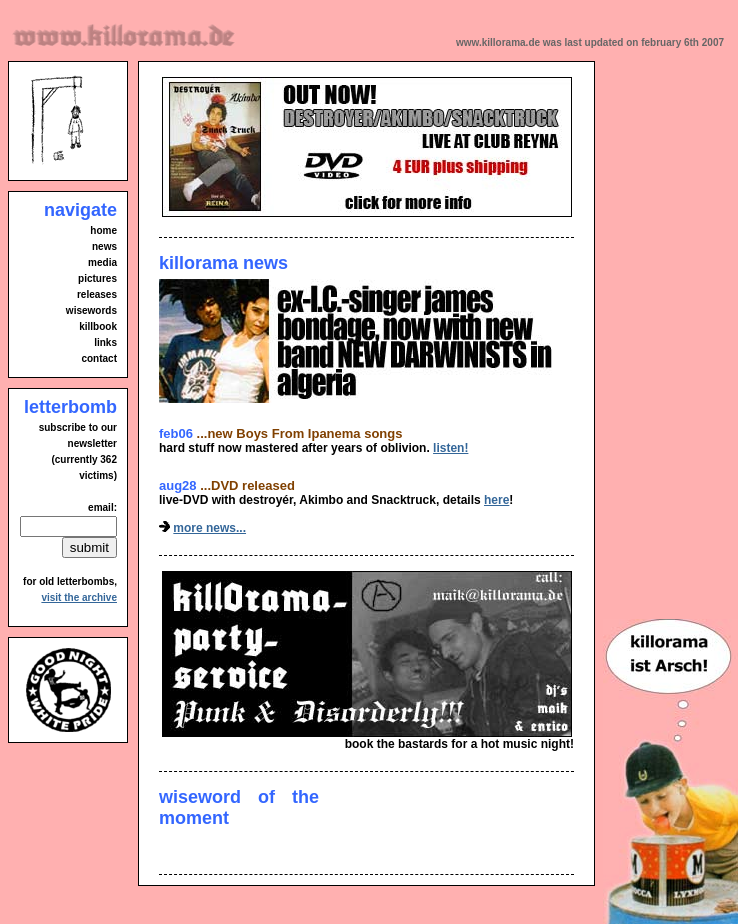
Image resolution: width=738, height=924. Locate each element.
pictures (97, 278)
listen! (450, 448)
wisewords (91, 310)
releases (97, 294)
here (496, 500)
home (103, 230)
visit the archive (79, 597)
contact (99, 358)
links (105, 342)
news (104, 246)
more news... (209, 528)
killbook (98, 326)
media (102, 262)
